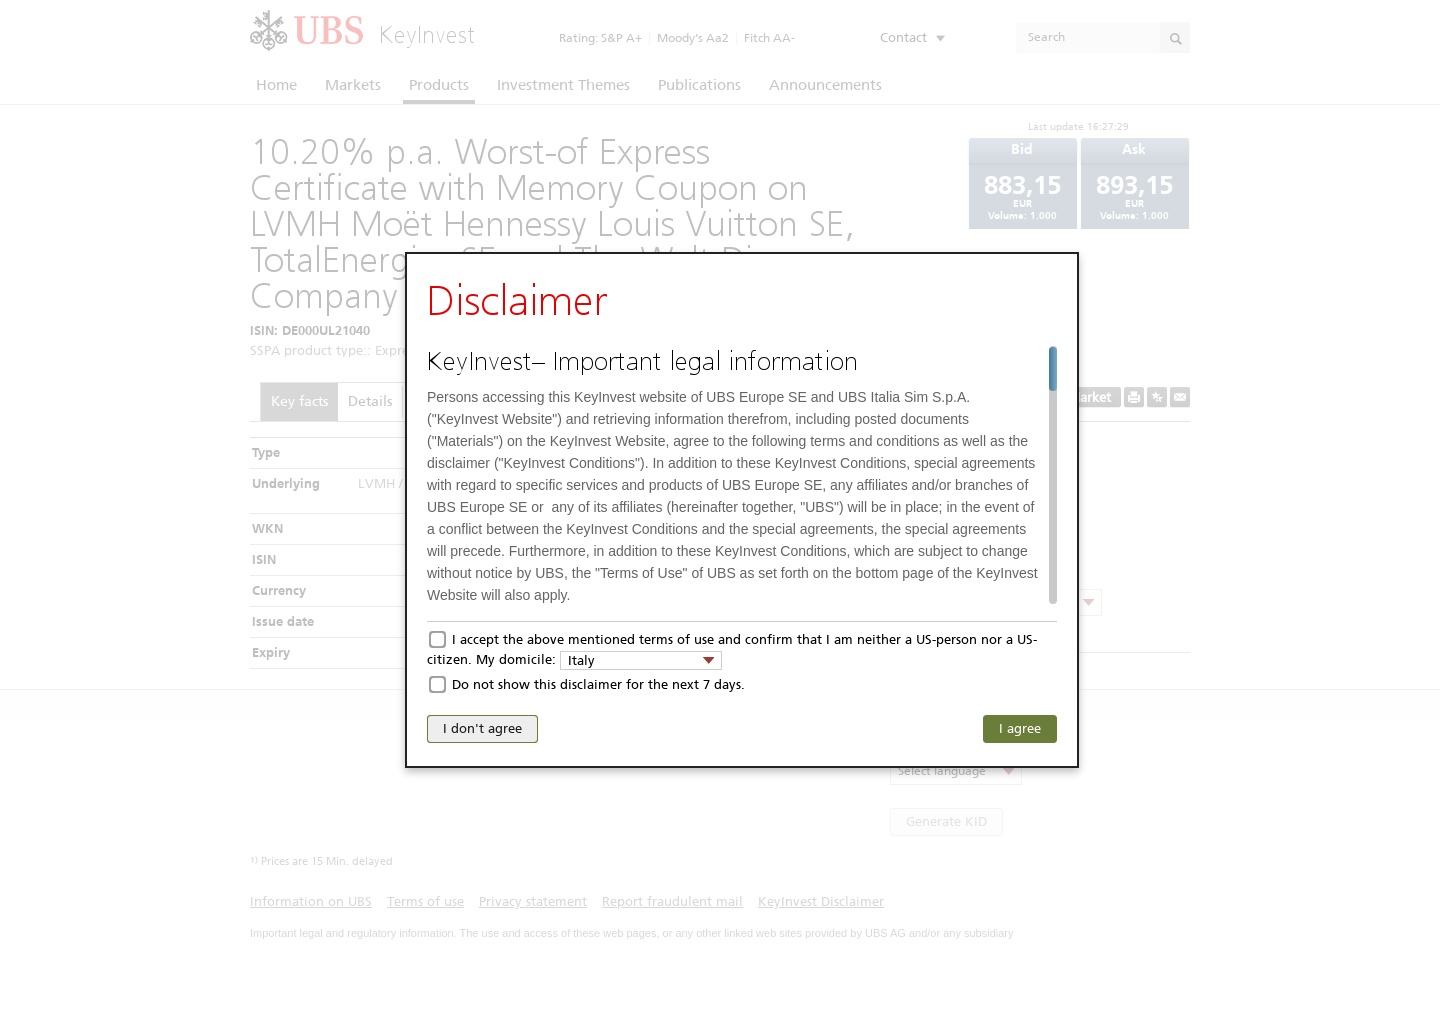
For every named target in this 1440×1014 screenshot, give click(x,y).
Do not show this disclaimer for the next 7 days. (598, 684)
